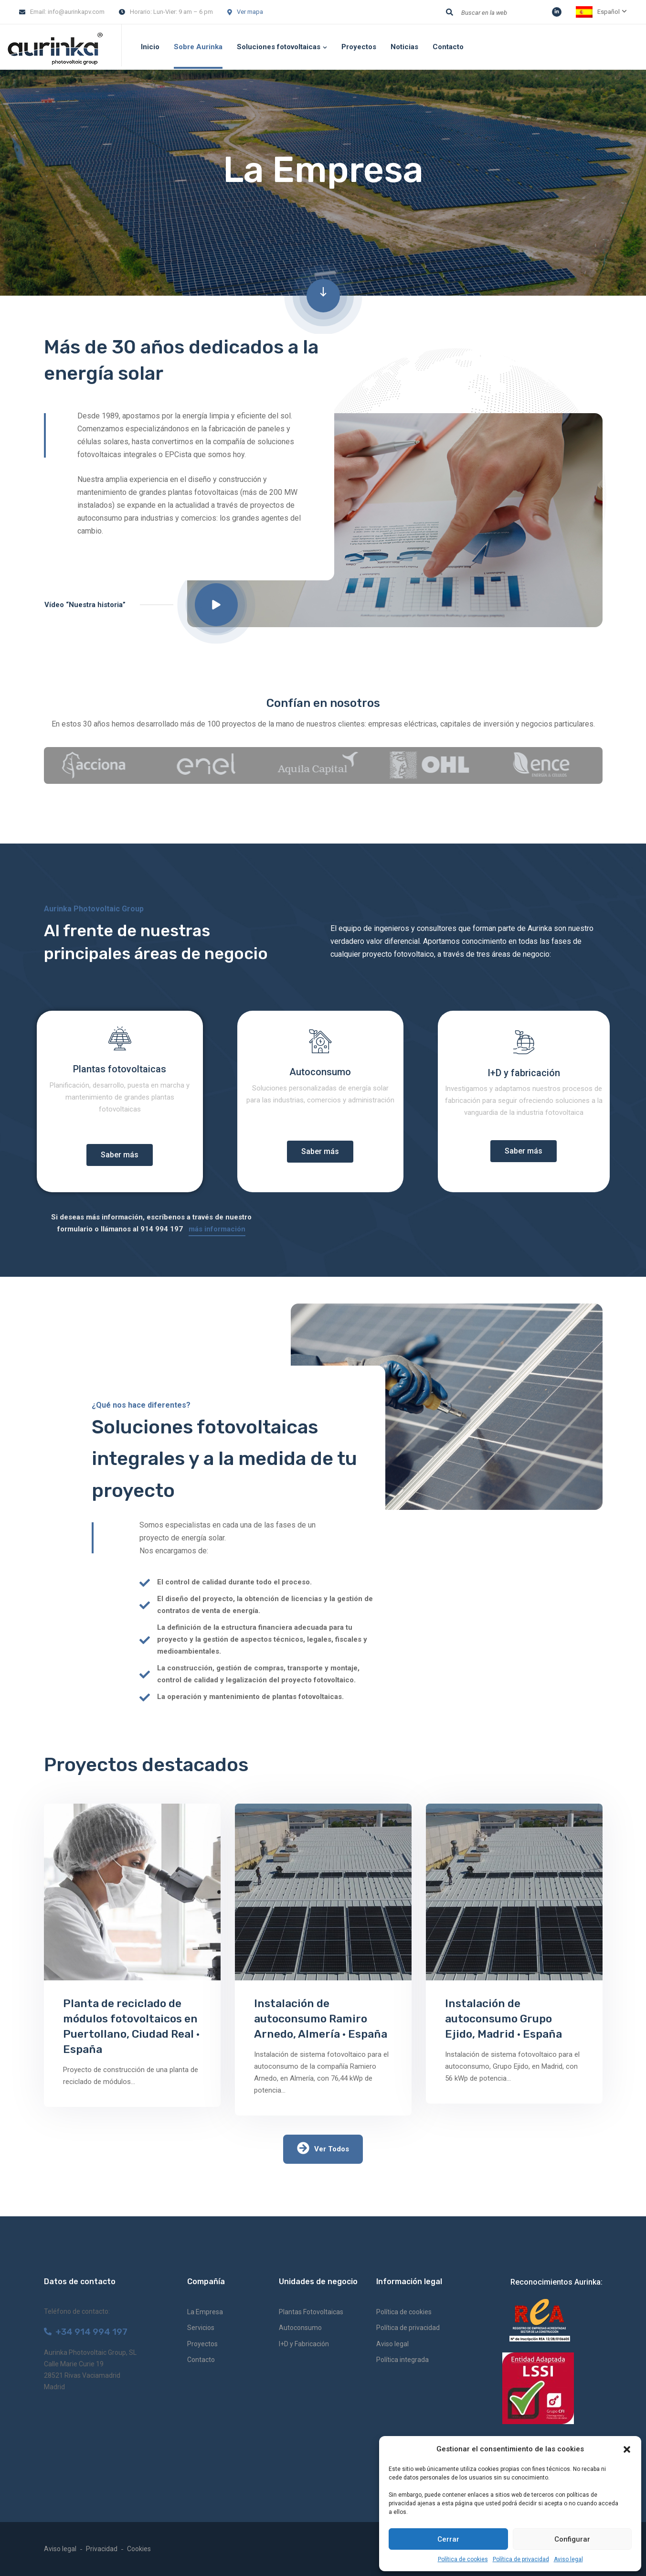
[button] (627, 2449)
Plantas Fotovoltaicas (311, 2312)
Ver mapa (250, 11)
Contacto (448, 47)
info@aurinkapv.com (76, 11)
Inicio (150, 47)
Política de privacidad (521, 2559)
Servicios (200, 2327)
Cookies (139, 2549)
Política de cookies (463, 2559)
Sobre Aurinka (198, 47)
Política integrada (402, 2359)
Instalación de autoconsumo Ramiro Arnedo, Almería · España (320, 2019)
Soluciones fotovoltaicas (278, 47)
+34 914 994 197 (85, 2331)
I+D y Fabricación (304, 2344)
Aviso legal (568, 2559)
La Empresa (205, 2312)
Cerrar (448, 2539)
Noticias (404, 47)
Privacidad (101, 2549)
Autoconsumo (300, 2327)
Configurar (572, 2539)
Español (598, 11)
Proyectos (358, 47)
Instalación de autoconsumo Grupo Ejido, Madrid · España (503, 2019)
